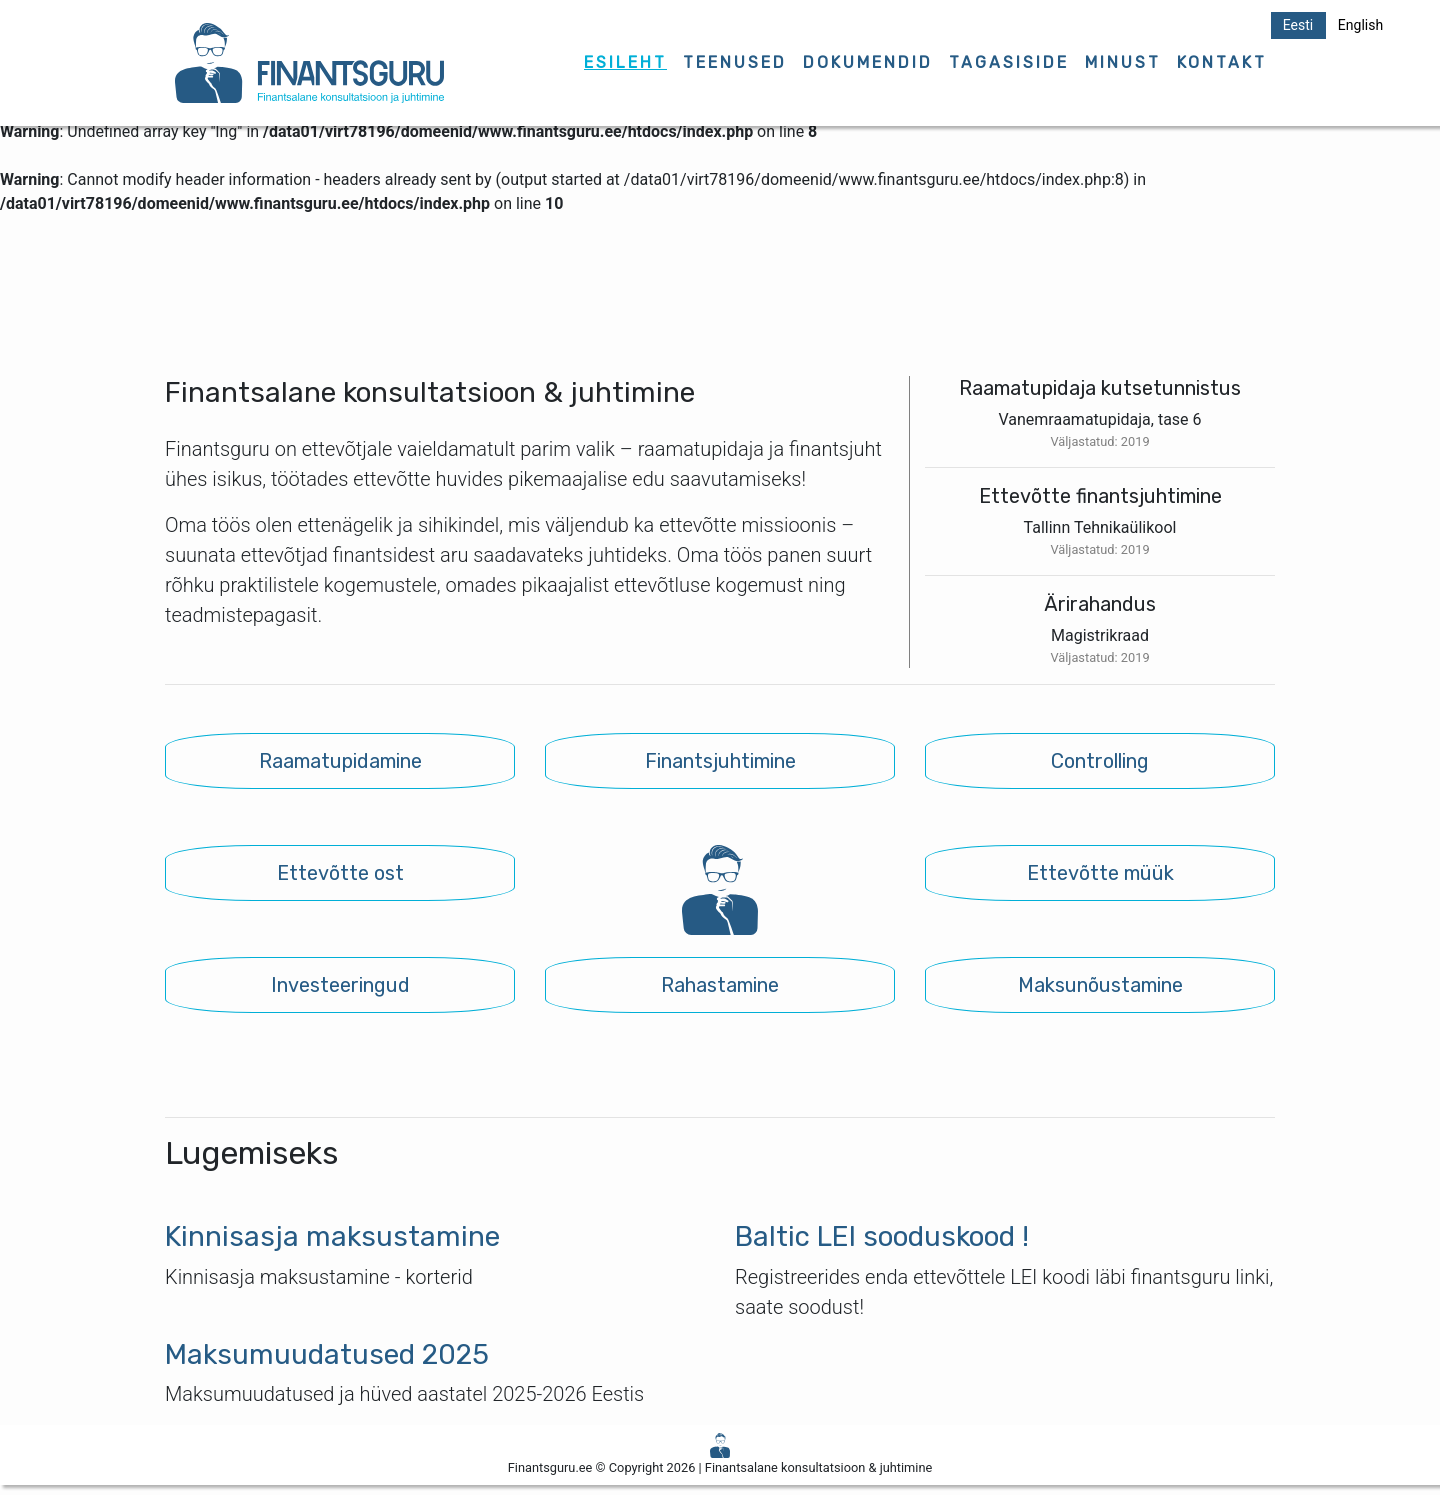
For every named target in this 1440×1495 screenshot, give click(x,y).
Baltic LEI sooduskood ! (882, 1236)
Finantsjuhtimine (720, 761)
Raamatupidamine (340, 761)
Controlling (1100, 761)
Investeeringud (340, 985)
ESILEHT (625, 62)
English (1360, 25)
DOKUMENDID (868, 62)
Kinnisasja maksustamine (332, 1236)
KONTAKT (1222, 62)
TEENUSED (735, 62)
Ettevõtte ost (340, 873)
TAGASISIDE (1009, 62)
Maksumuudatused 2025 (327, 1354)
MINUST (1123, 62)
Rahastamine (720, 985)
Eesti (1298, 25)
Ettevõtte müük (1100, 873)
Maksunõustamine (1100, 985)
